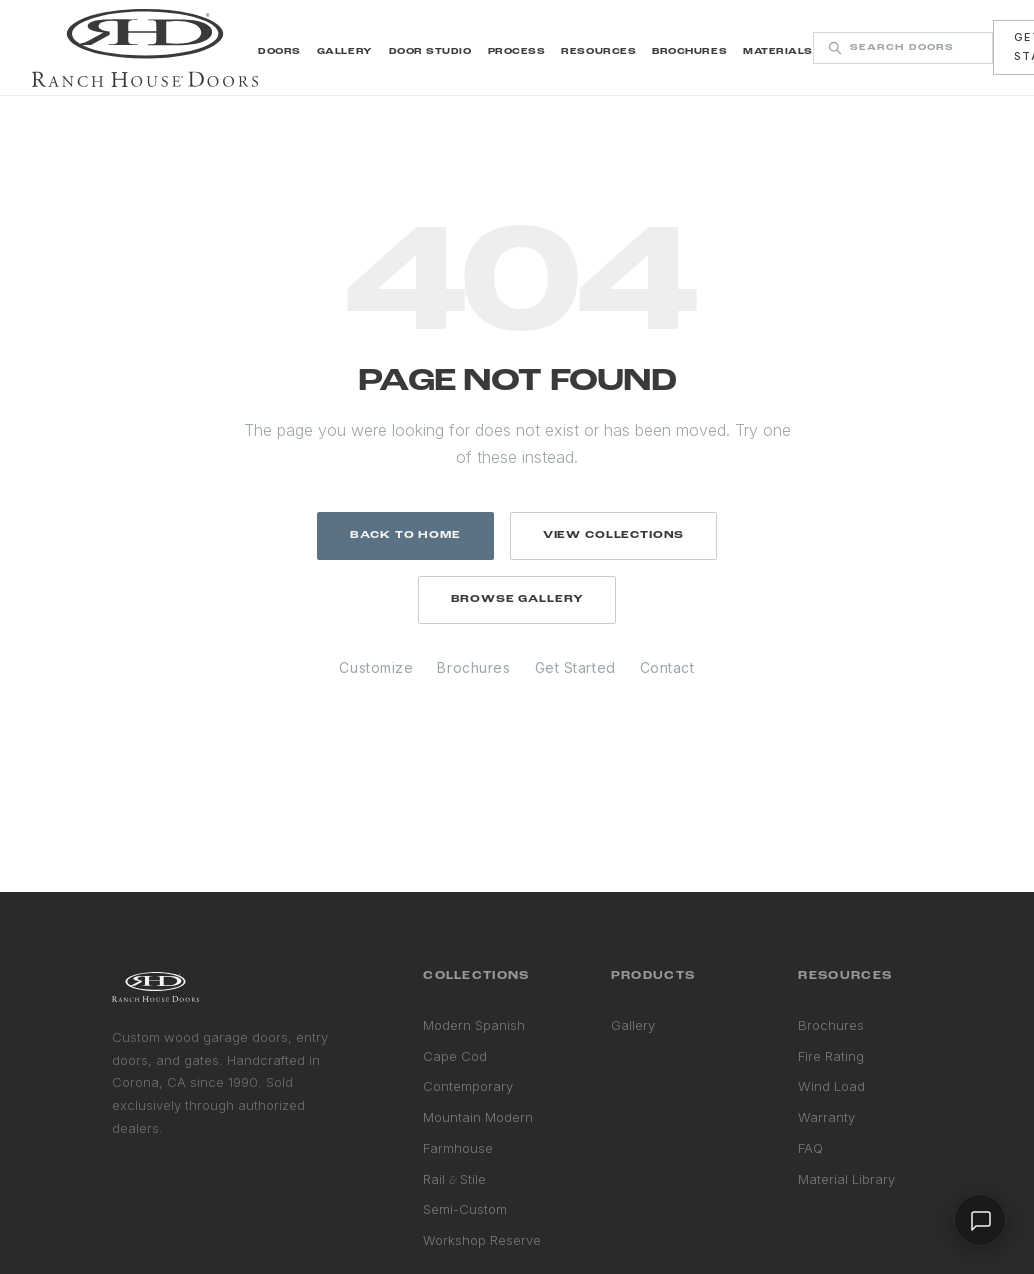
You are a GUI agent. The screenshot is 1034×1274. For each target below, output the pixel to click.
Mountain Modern (478, 1117)
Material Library (846, 1179)
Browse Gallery (517, 599)
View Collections (613, 535)
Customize (376, 667)
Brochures (689, 51)
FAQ (810, 1148)
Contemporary (468, 1086)
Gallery (345, 51)
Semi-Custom (465, 1209)
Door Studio (430, 51)
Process (517, 51)
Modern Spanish (474, 1025)
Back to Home (405, 535)
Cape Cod (455, 1056)
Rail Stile (454, 1179)
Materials (778, 51)
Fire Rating (831, 1056)
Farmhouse (458, 1148)
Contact (667, 667)
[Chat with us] (980, 1220)
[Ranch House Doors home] (145, 48)
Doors (279, 51)
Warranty (826, 1117)
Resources (598, 51)
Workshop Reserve (482, 1240)
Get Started (575, 667)
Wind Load (831, 1086)
